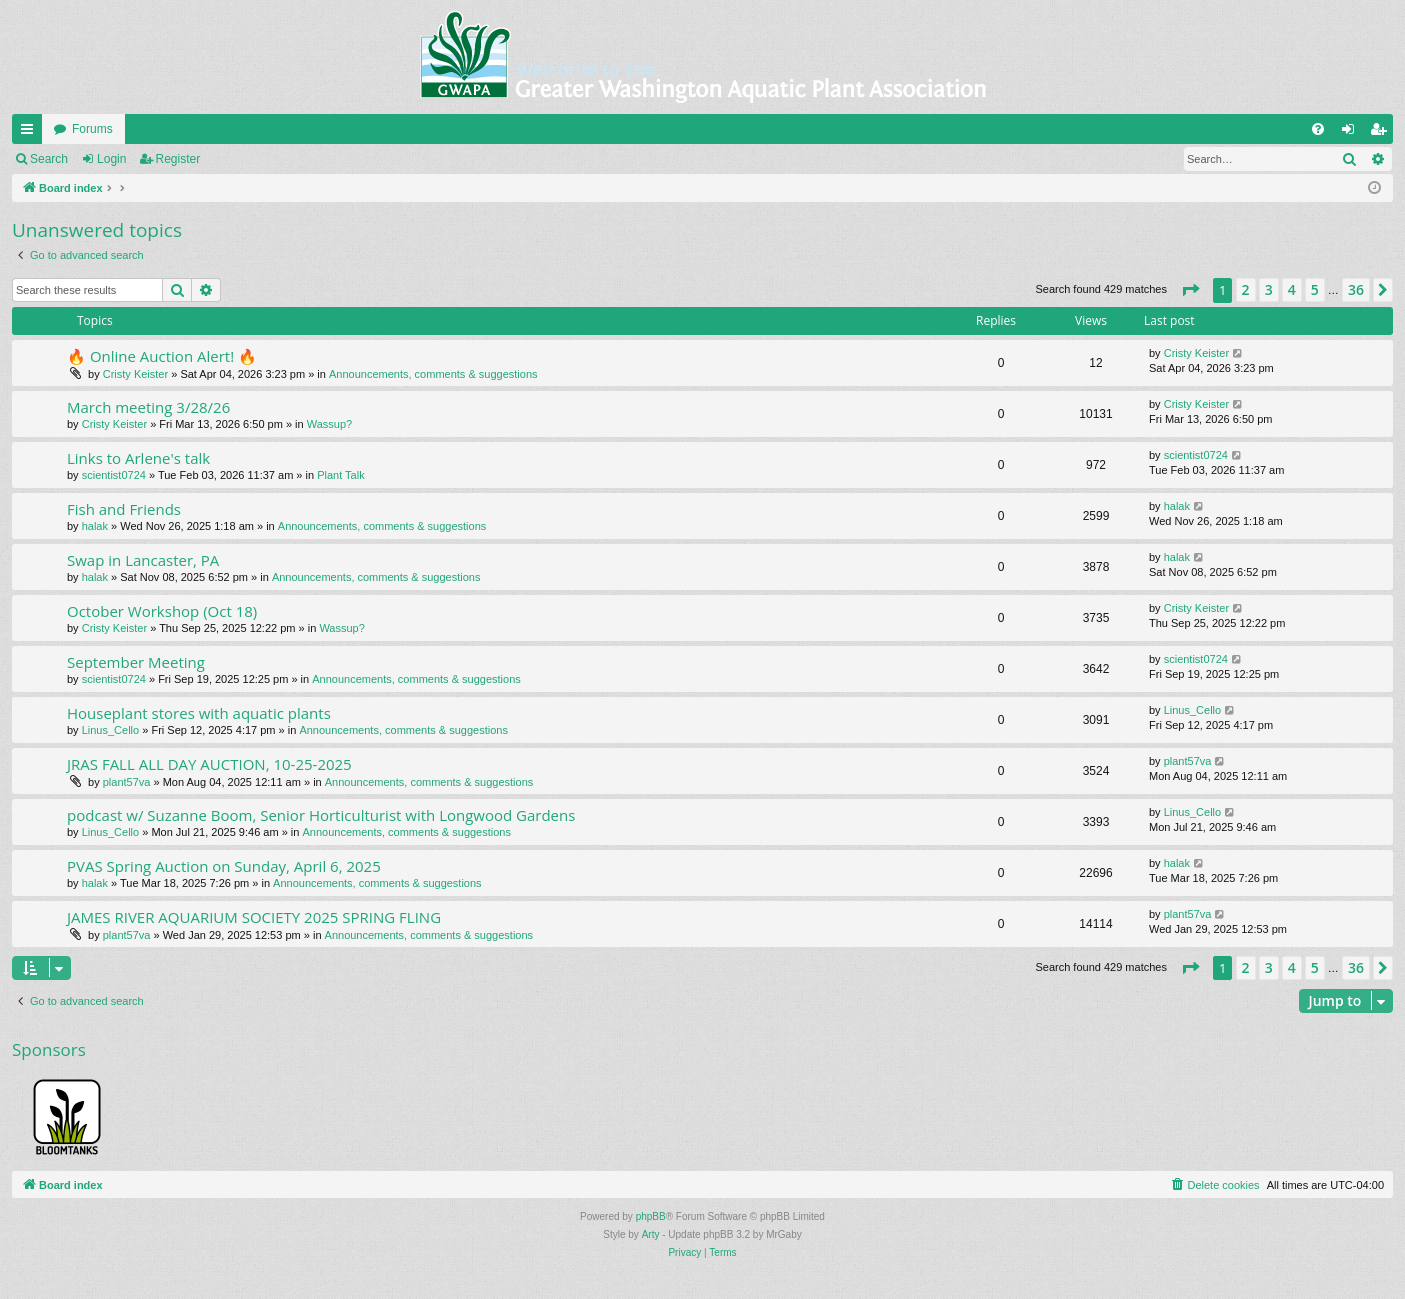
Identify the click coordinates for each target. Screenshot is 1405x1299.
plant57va (127, 782)
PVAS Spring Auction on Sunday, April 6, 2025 (224, 866)
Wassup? (329, 424)
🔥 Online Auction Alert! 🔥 (162, 356)
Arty (651, 1234)
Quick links (31, 133)
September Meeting (136, 662)
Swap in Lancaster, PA (143, 560)
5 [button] (1315, 289)
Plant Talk (341, 475)
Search (49, 159)
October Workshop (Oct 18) (162, 611)
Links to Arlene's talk (138, 458)
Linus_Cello (110, 730)
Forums (92, 129)
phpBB (651, 1216)
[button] (1190, 290)
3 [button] (1269, 289)
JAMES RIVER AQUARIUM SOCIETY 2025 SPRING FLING (254, 917)
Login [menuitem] (1352, 133)
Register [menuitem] (1382, 133)
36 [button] (1356, 289)
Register (178, 159)
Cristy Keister (135, 374)
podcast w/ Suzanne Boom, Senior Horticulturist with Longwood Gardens (321, 815)
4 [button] (1292, 289)
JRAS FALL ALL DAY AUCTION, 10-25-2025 (209, 764)
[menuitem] (1318, 129)
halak (95, 526)
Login (111, 159)
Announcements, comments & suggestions (433, 374)
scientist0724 (114, 475)
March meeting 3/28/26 (148, 407)
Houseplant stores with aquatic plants (199, 713)
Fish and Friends (124, 509)
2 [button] (1246, 289)
